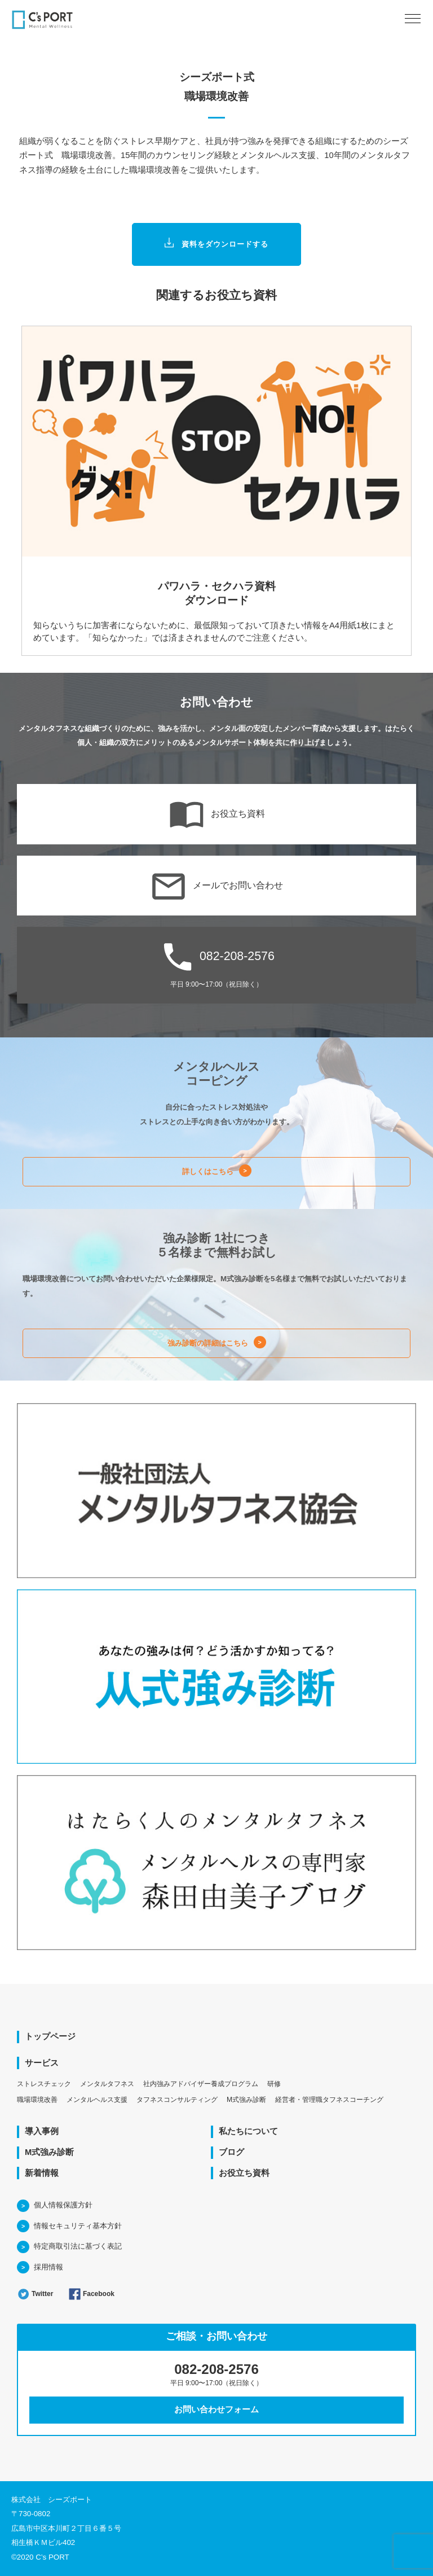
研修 (274, 2084)
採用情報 (48, 2267)
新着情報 (42, 2173)
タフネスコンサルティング (177, 2100)
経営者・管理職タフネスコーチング (329, 2100)
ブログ (231, 2152)
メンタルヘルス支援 (97, 2100)
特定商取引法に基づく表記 (78, 2246)
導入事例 (42, 2131)
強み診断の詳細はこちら (207, 1343)
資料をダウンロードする (217, 245)
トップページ (50, 2036)
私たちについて (248, 2131)
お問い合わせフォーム (216, 2409)
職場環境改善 (37, 2100)
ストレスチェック (44, 2084)
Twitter (35, 2294)
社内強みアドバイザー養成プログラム (200, 2084)
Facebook (91, 2294)
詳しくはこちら (207, 1171)
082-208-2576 (216, 963)
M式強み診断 (246, 2100)
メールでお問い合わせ (217, 886)
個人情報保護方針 (63, 2205)
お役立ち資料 (217, 814)
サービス (42, 2062)
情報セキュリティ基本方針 (78, 2226)
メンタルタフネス (107, 2084)
